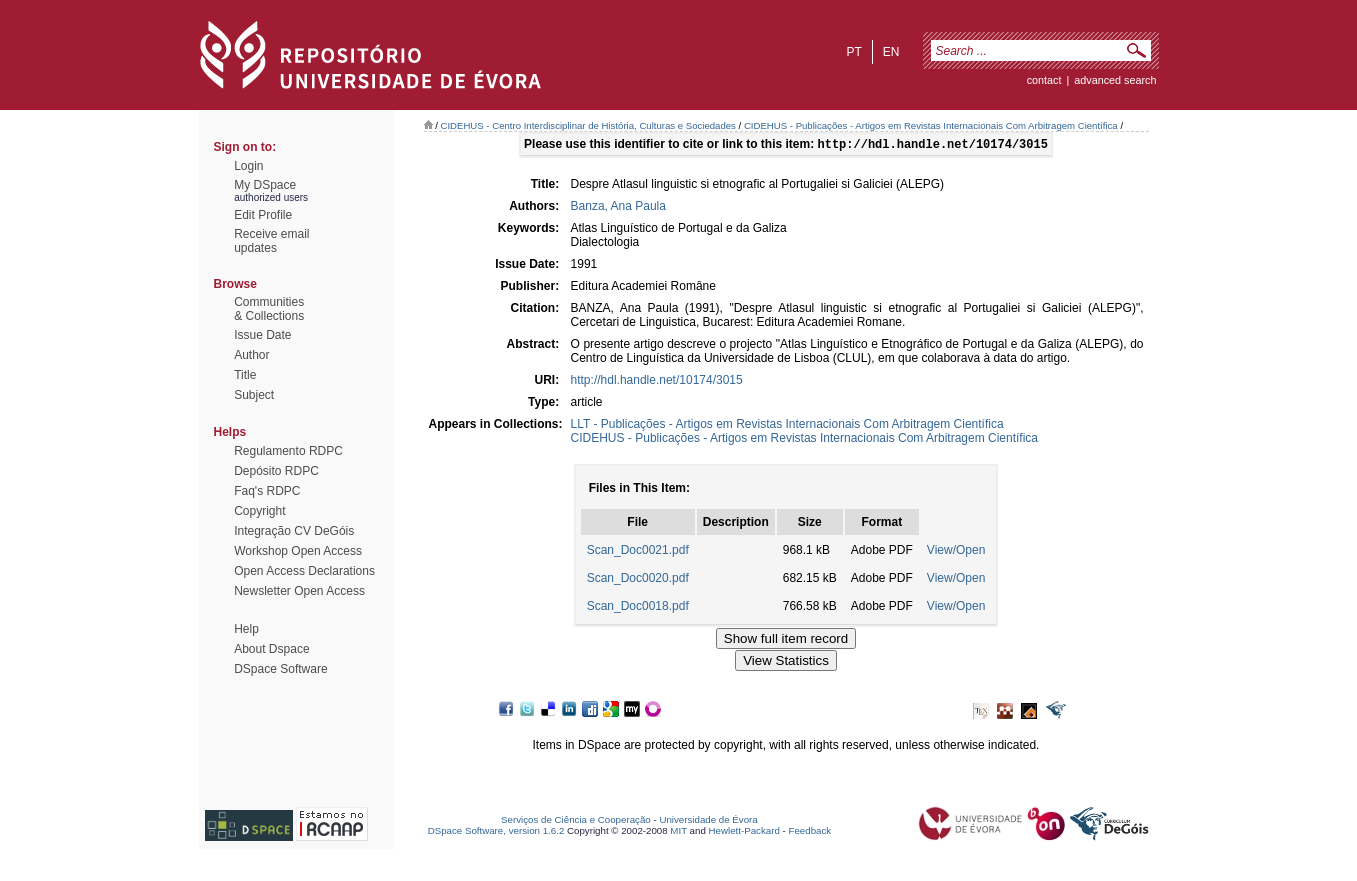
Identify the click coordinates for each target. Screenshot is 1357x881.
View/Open (956, 552)
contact (1044, 80)
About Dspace (271, 649)
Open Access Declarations (304, 571)
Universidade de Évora (708, 821)
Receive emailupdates (271, 241)
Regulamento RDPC (288, 451)
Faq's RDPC (267, 491)
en (891, 52)
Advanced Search (1115, 80)
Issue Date (262, 335)
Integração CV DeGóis (294, 531)
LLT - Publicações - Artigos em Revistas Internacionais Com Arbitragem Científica (787, 426)
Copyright (259, 511)
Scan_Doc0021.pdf (638, 552)
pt (853, 52)
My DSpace (265, 185)
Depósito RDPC (276, 471)
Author (251, 355)
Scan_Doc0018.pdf (638, 608)
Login (248, 166)
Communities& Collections (269, 309)
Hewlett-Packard (744, 832)
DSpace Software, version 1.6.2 (496, 832)
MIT (678, 832)
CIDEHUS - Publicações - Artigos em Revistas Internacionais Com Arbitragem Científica (931, 125)
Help (246, 629)
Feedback (809, 832)
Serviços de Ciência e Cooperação (576, 821)
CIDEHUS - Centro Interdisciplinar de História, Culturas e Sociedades (588, 125)
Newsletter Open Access (299, 591)
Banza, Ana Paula (618, 208)
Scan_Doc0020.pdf (638, 580)
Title (245, 375)
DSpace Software (280, 669)
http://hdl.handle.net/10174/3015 (657, 382)
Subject (254, 395)
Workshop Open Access (298, 551)
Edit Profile (263, 215)
